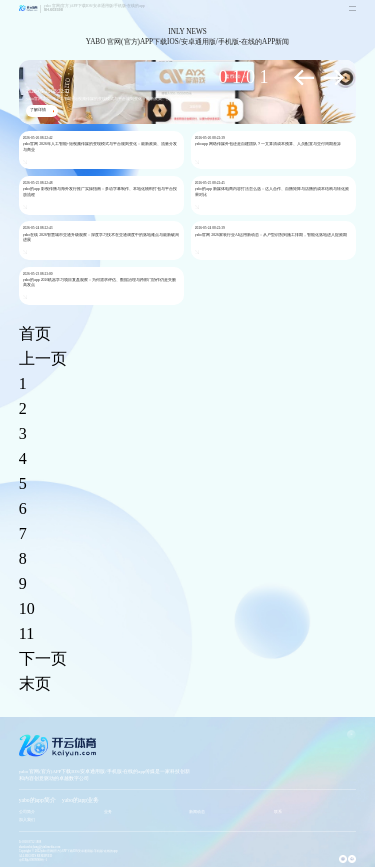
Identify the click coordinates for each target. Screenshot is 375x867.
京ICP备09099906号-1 (33, 860)
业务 (108, 811)
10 (27, 608)
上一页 (43, 358)
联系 (278, 811)
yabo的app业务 (80, 800)
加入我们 (27, 819)
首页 (35, 333)
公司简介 (27, 811)
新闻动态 (197, 811)
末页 (35, 683)
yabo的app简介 (37, 800)
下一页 (43, 658)
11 (26, 633)
